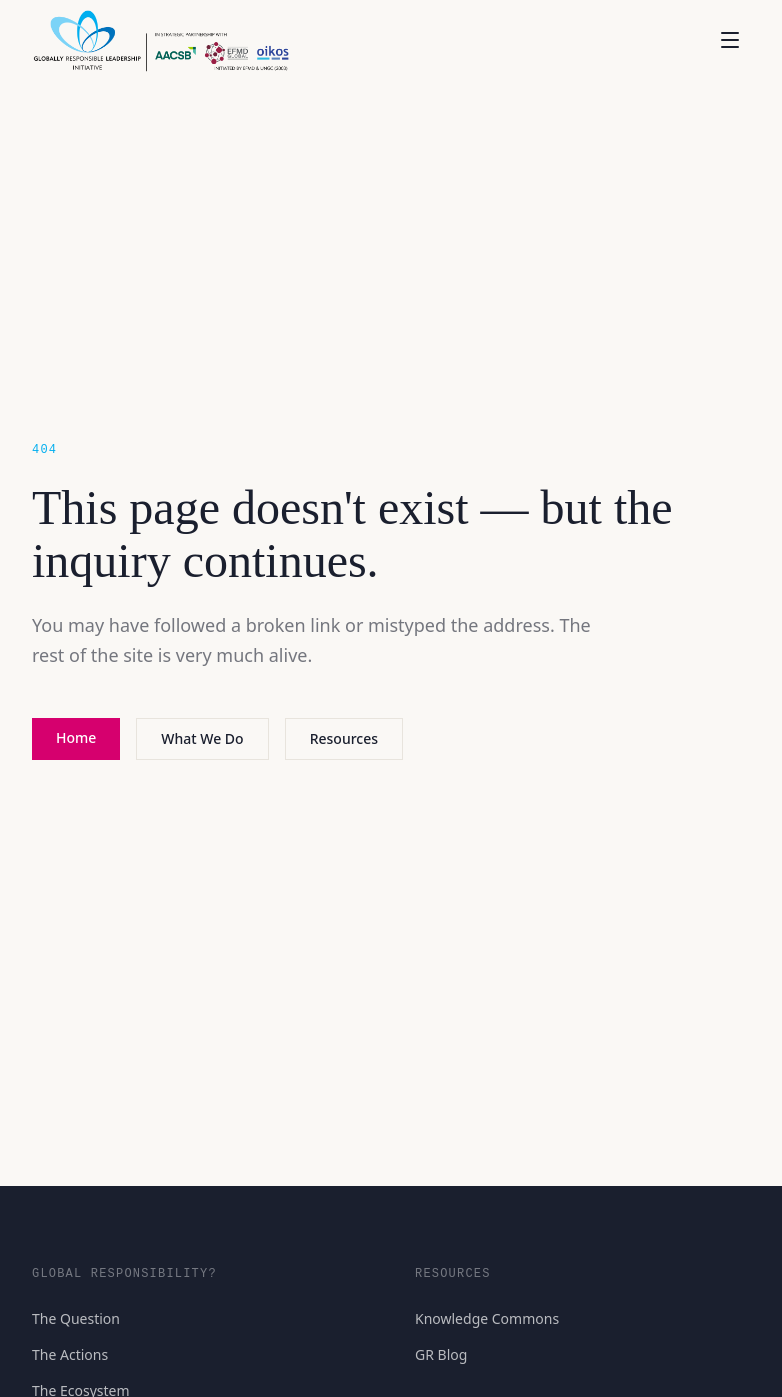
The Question (76, 1318)
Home (76, 737)
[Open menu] (730, 40)
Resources (344, 738)
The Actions (70, 1354)
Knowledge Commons (487, 1318)
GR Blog (441, 1354)
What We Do (202, 738)
